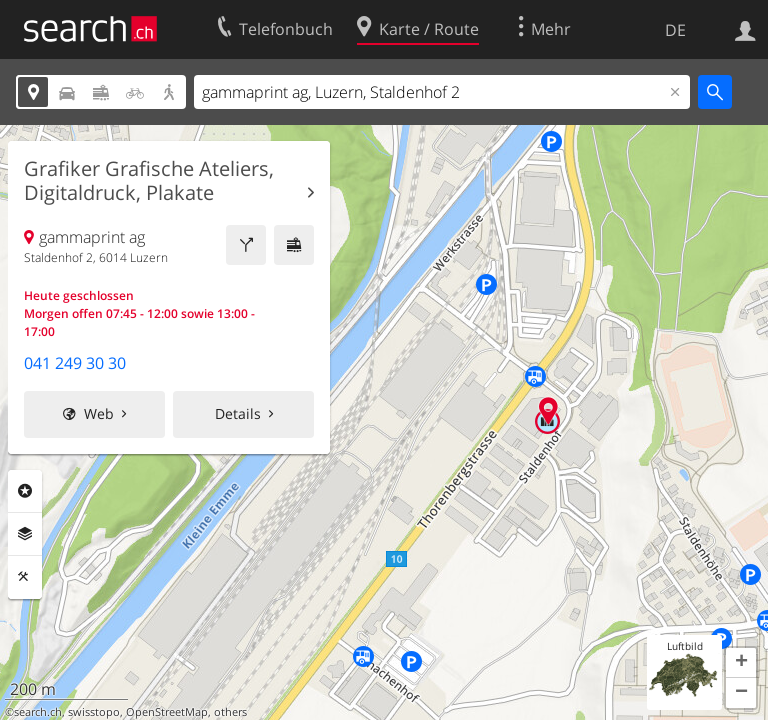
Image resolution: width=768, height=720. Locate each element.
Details (238, 413)
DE (675, 30)
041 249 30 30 (75, 363)
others (230, 712)
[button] (741, 663)
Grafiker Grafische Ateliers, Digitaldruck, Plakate (149, 181)
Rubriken (25, 491)
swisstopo (94, 712)
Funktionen (25, 577)
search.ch (38, 712)
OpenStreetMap (167, 712)
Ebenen (25, 534)
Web (99, 413)
